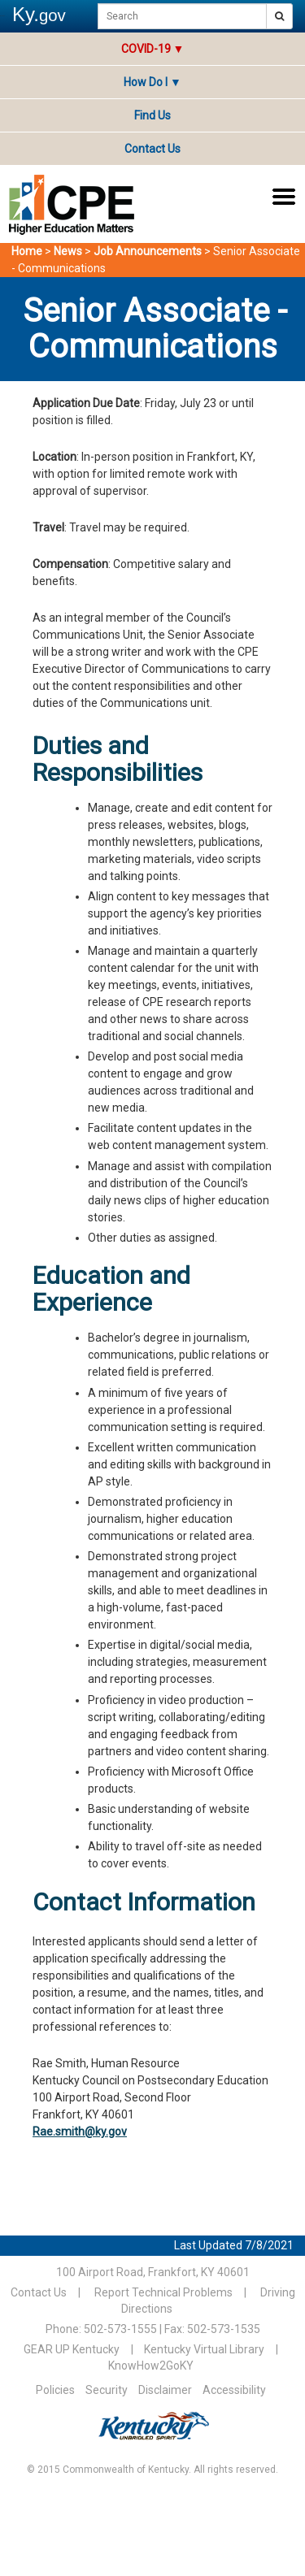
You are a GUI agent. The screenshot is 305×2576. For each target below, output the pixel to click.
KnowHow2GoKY (151, 2365)
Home (26, 251)
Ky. (39, 14)
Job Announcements (148, 251)
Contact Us (152, 148)
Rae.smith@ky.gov (80, 2131)
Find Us (152, 115)
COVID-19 (146, 48)
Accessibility (234, 2389)
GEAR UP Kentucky (72, 2349)
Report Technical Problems (163, 2292)
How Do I (152, 82)
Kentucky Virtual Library (204, 2349)
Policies (55, 2389)
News (68, 251)
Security (106, 2389)
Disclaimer (165, 2389)
